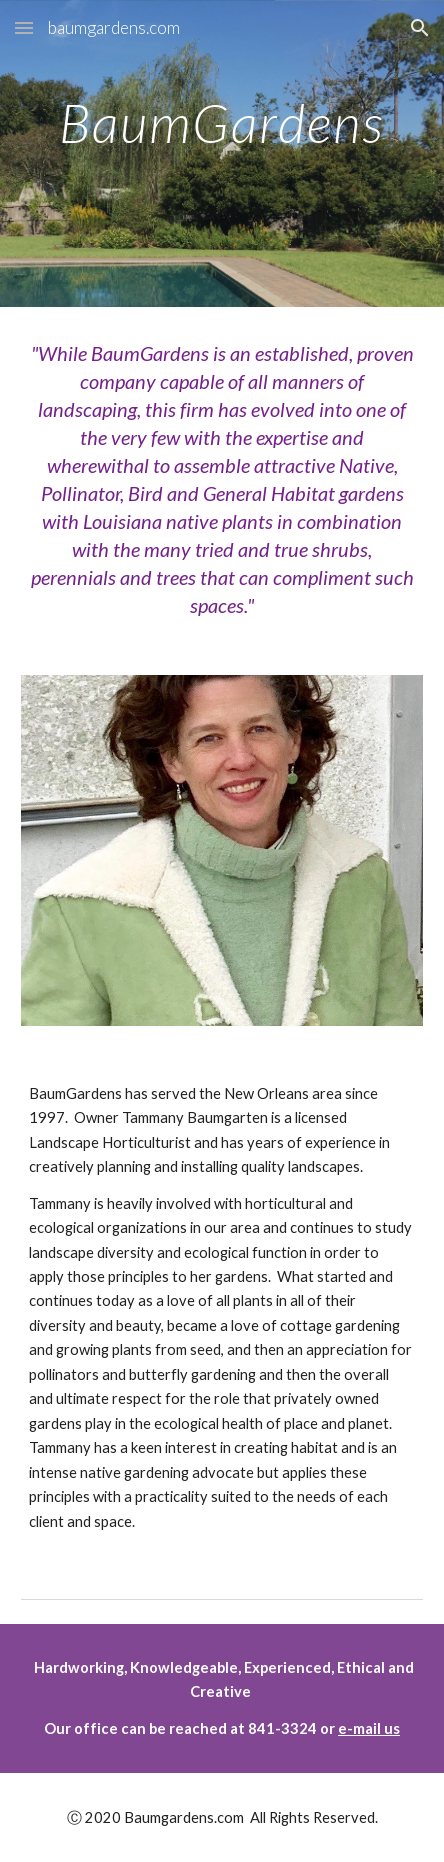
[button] (24, 27)
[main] (221, 167)
